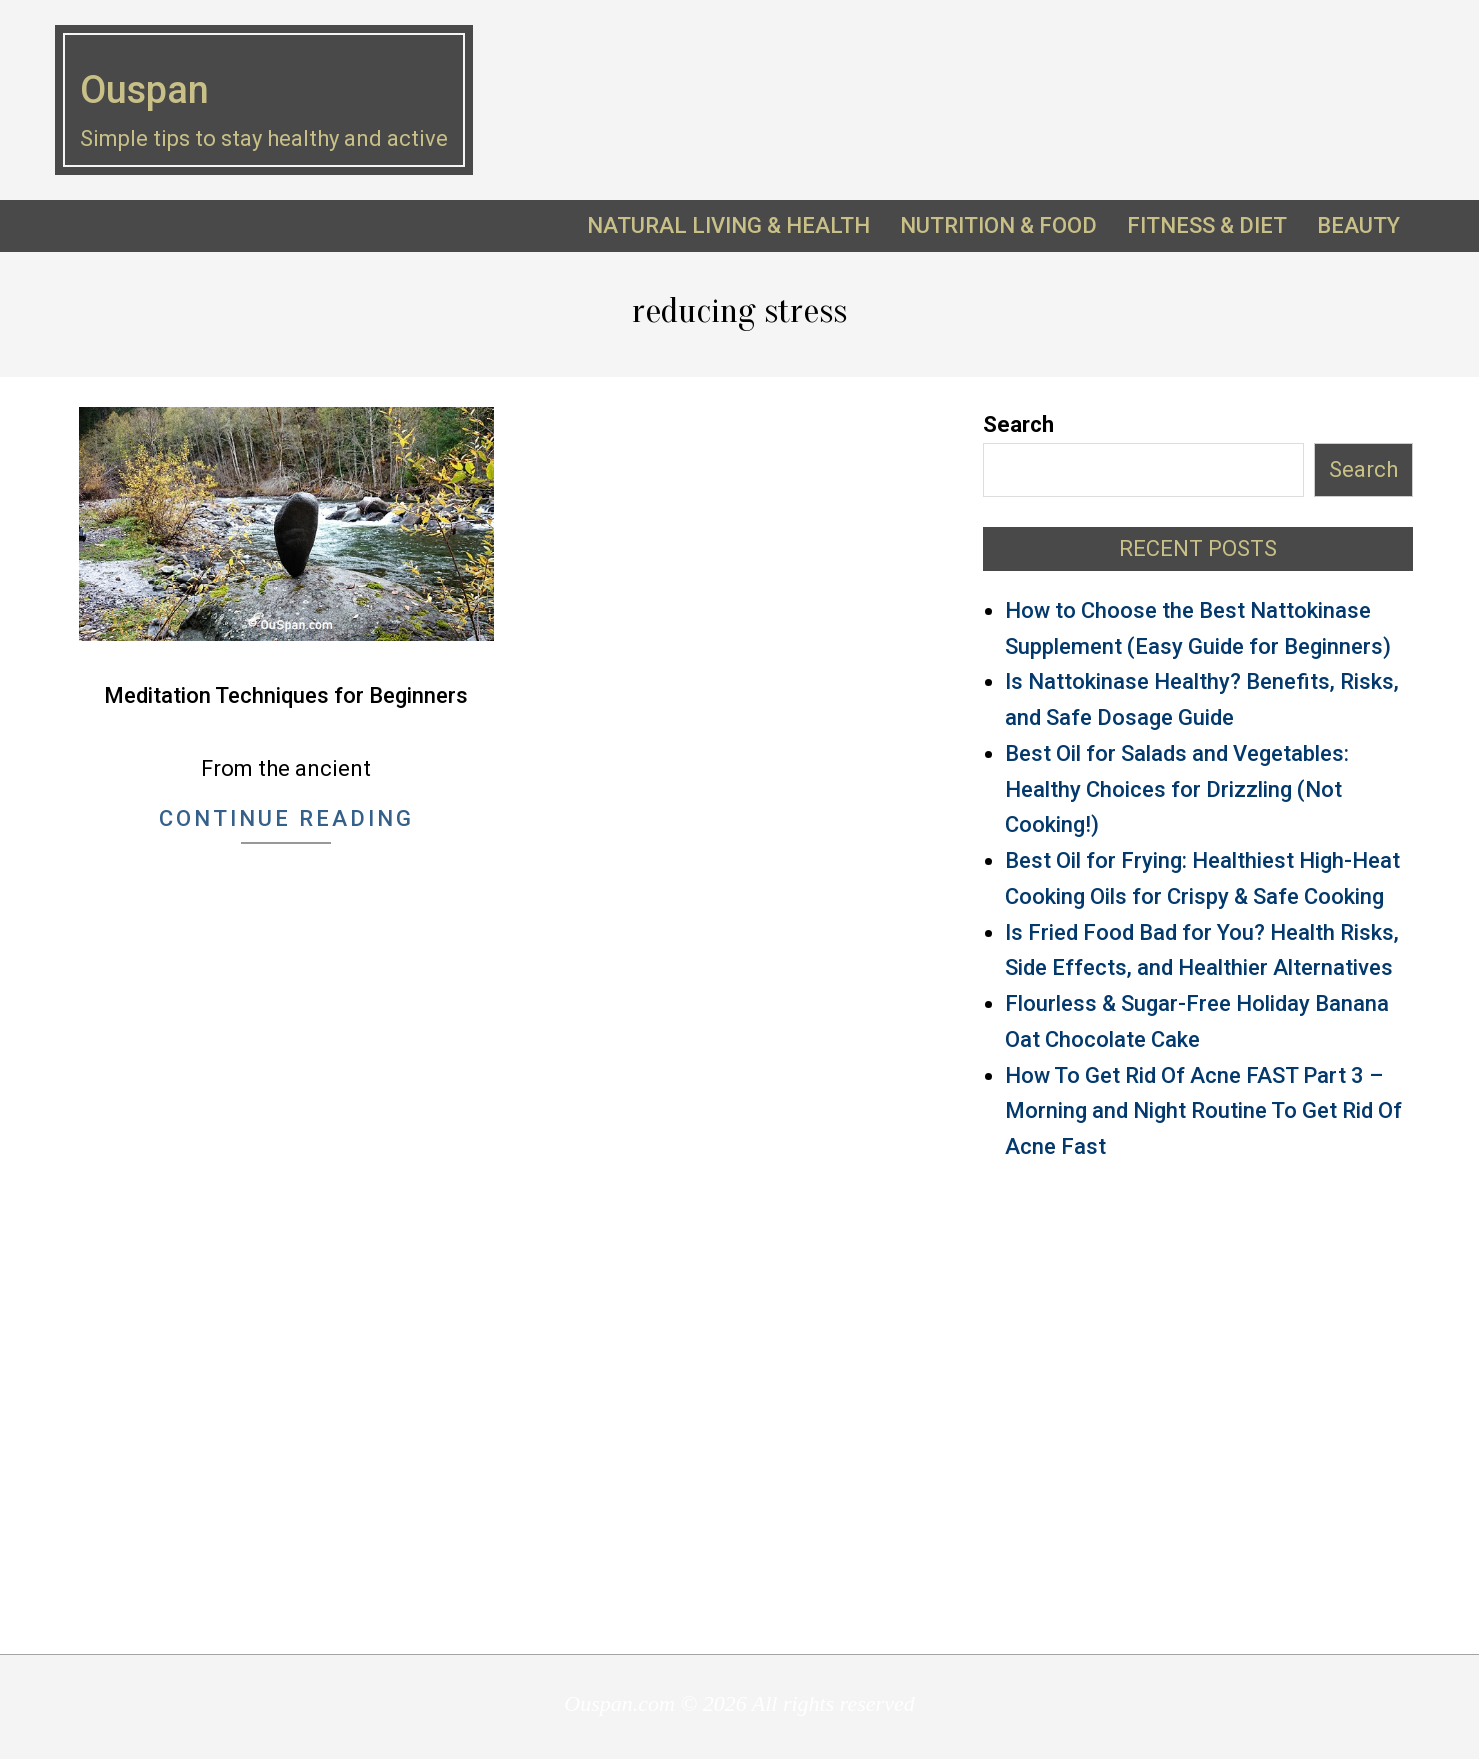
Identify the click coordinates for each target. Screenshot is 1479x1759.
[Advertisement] (1198, 1406)
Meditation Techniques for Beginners (286, 695)
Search (1018, 424)
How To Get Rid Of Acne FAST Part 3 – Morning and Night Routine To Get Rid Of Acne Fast (1203, 1111)
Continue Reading (286, 818)
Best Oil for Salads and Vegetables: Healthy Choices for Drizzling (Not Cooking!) (1177, 789)
